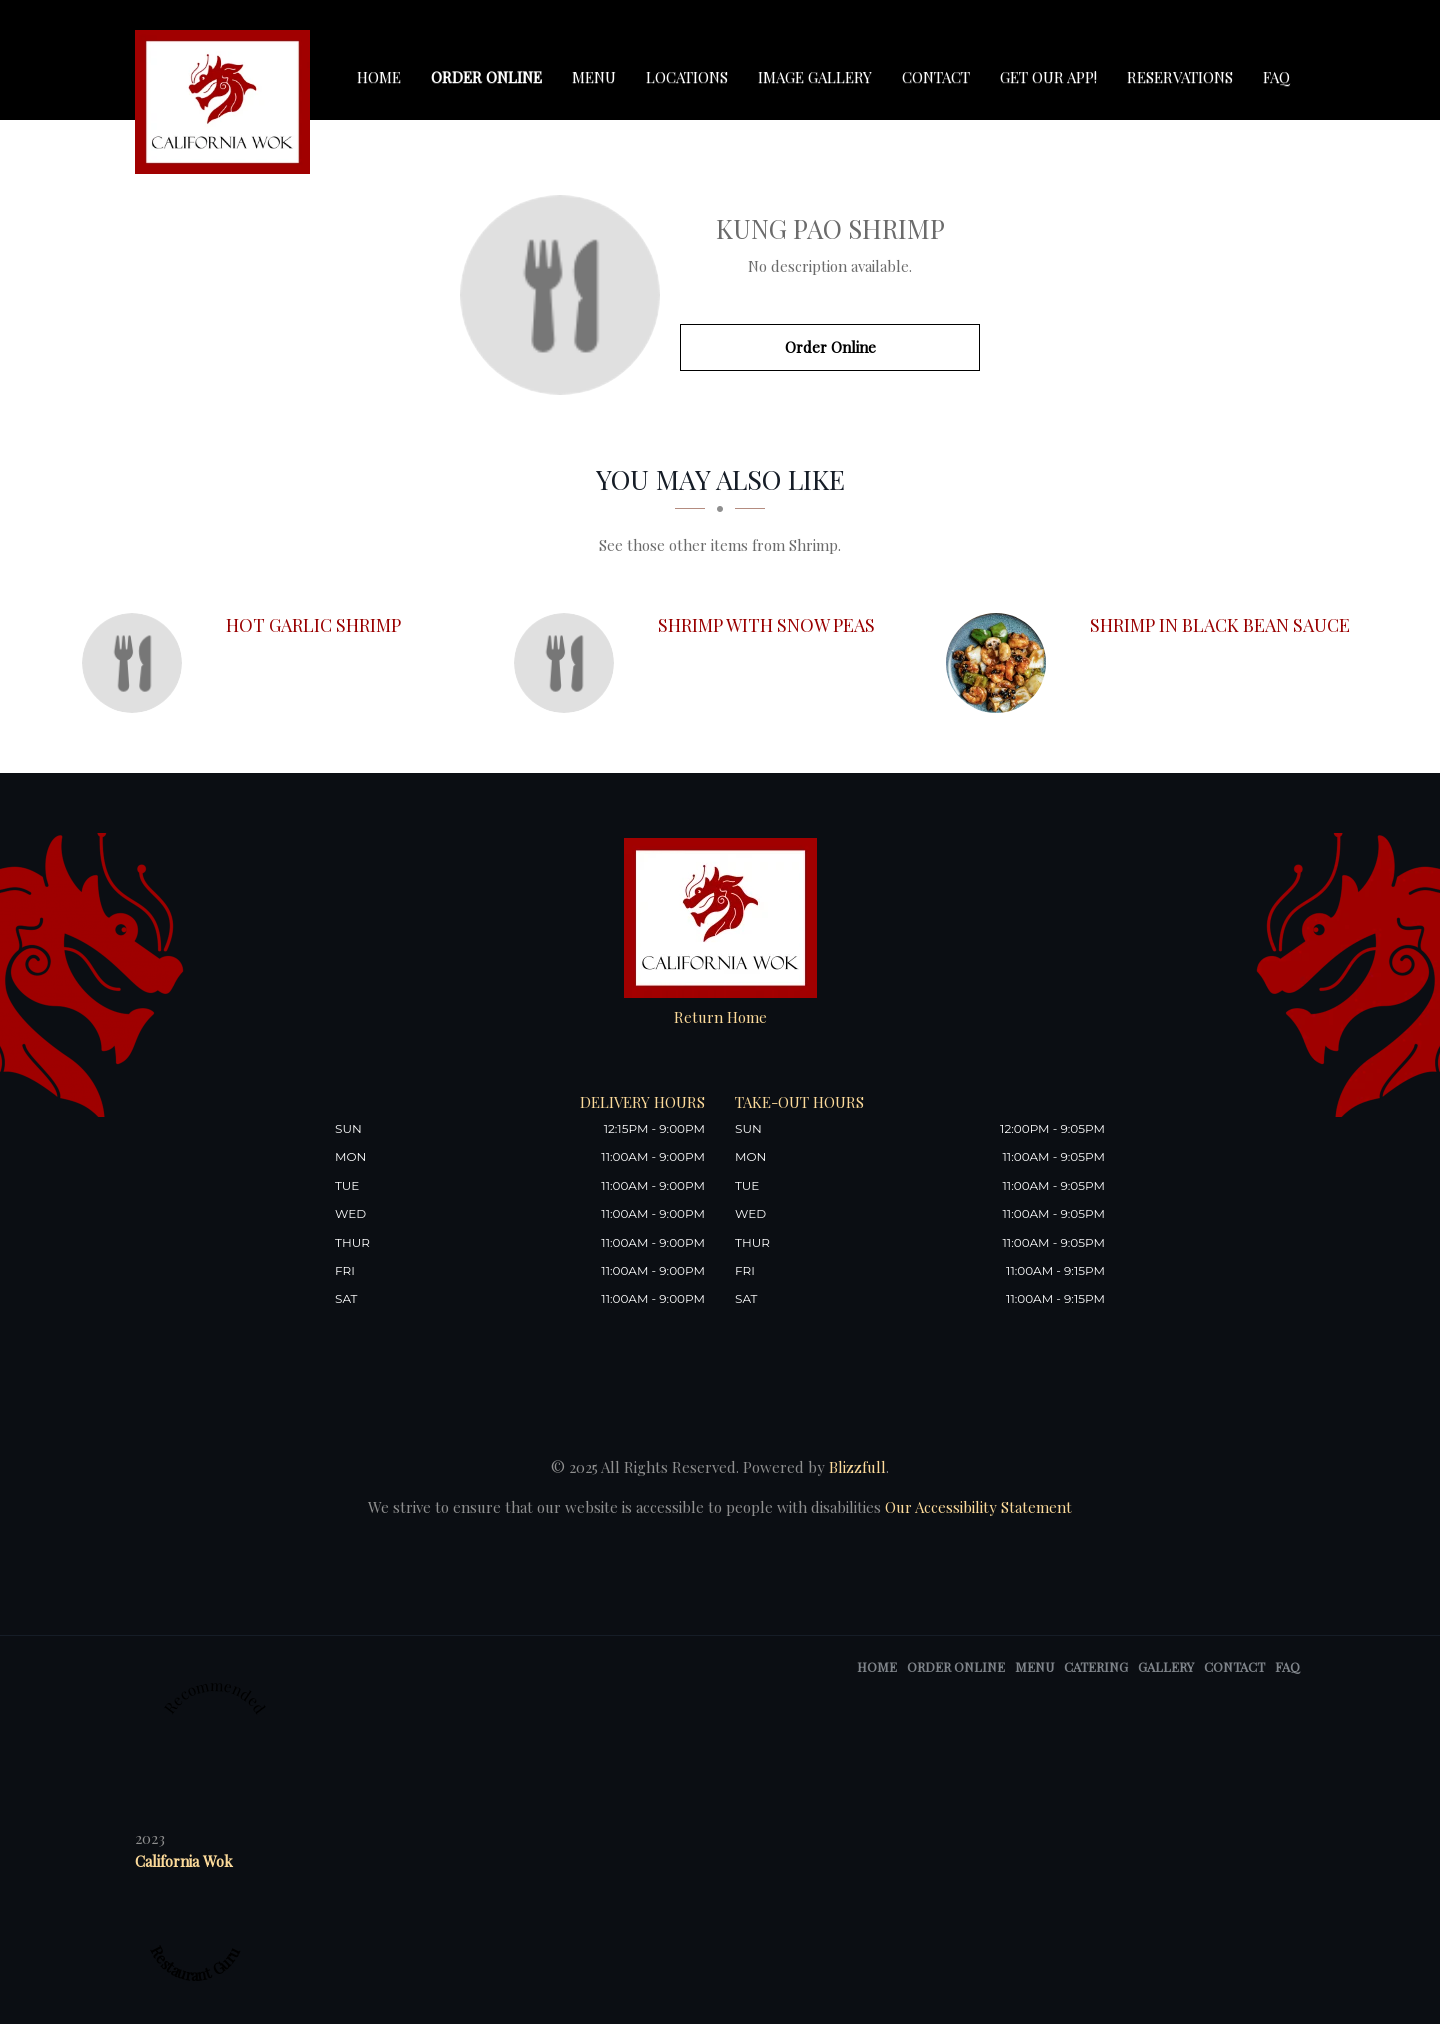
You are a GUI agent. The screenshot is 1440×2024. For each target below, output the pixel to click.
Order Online (486, 77)
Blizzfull (857, 1467)
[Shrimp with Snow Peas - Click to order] (569, 663)
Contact (936, 77)
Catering (1096, 1666)
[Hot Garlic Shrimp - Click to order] (137, 663)
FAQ (1276, 77)
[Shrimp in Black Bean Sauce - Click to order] (1001, 663)
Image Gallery (815, 77)
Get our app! (1048, 77)
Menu (594, 77)
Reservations (1180, 77)
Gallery (1166, 1666)
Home (379, 77)
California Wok (184, 1861)
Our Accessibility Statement (976, 1507)
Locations (687, 77)
